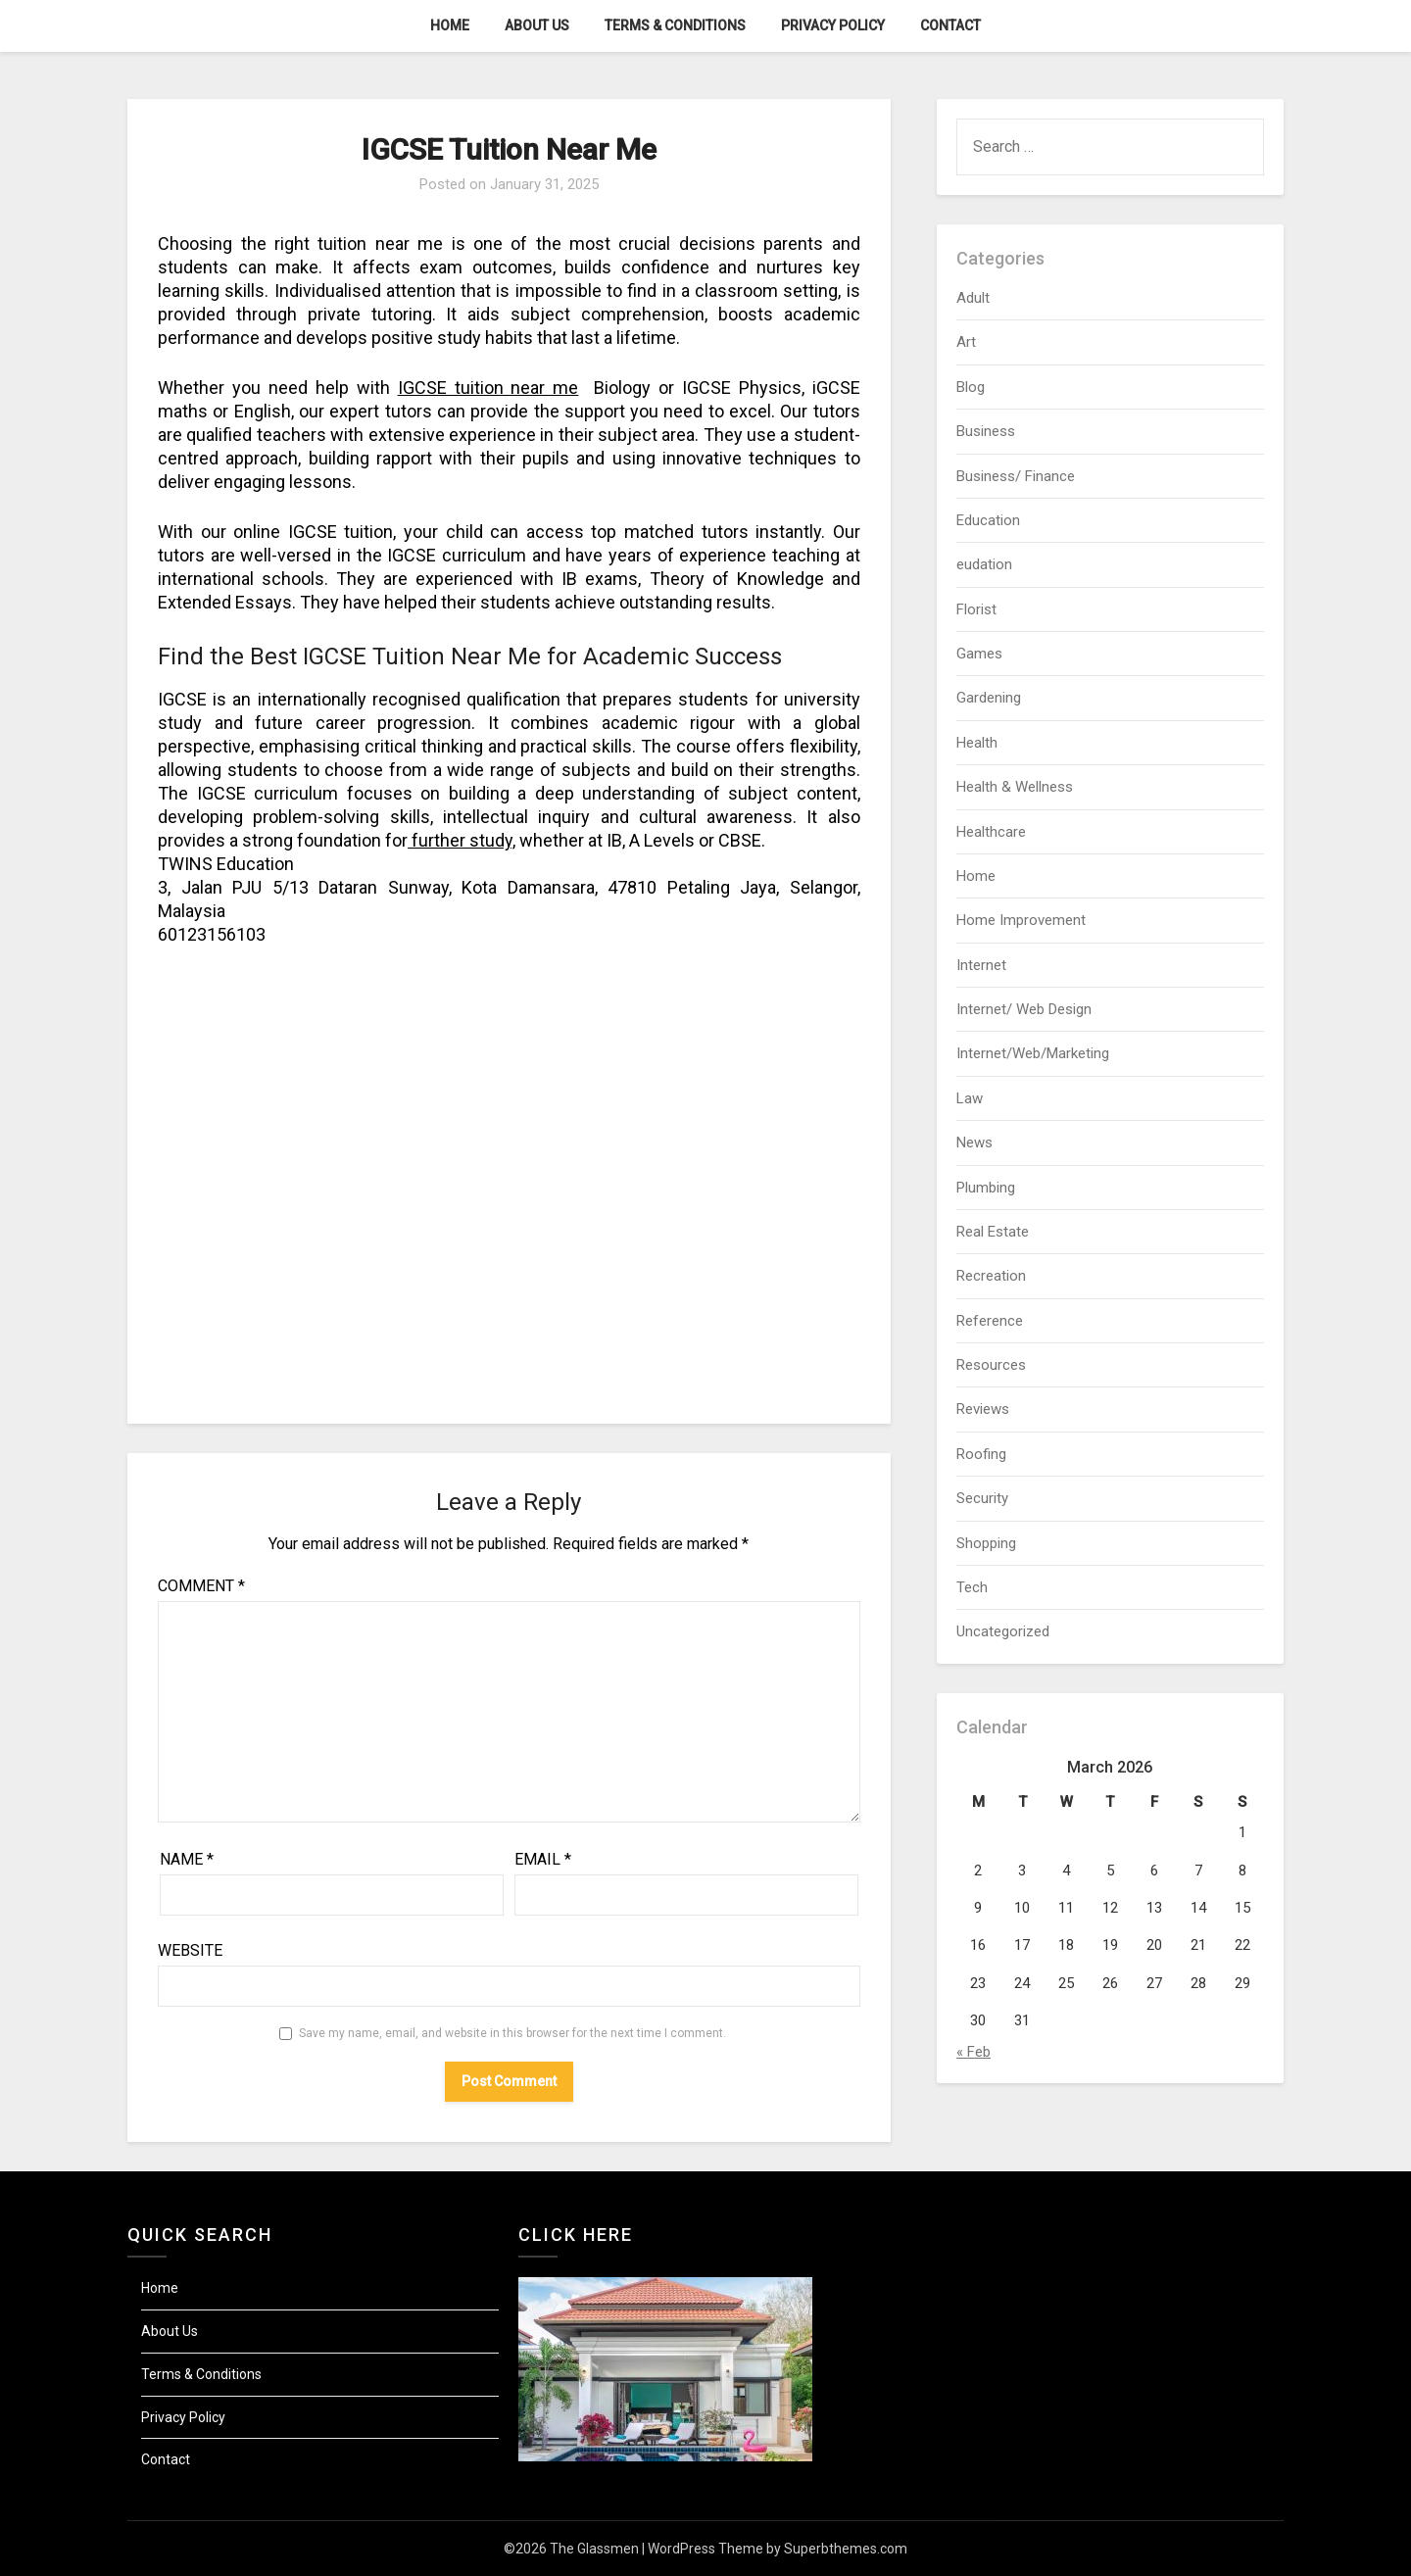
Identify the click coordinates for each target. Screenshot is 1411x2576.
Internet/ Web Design (1024, 1009)
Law (969, 1098)
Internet (981, 965)
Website (190, 1950)
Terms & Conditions (675, 25)
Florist (976, 609)
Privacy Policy (833, 25)
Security (982, 1498)
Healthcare (991, 832)
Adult (973, 298)
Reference (989, 1321)
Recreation (991, 1276)
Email (542, 1859)
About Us (537, 25)
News (974, 1142)
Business (985, 431)
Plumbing (985, 1187)
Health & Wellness (1014, 787)
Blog (970, 387)
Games (979, 653)
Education (988, 520)
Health (976, 743)
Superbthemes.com (845, 2548)
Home (449, 25)
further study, (461, 840)
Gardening (988, 697)
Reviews (982, 1409)
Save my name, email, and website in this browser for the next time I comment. (512, 2033)
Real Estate (992, 1231)
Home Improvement (1021, 920)
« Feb (973, 2052)
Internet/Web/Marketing (1032, 1053)
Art (966, 342)
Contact (950, 25)
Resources (991, 1365)
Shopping (986, 1543)
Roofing (981, 1454)
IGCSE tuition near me (488, 387)
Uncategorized (1002, 1631)
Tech (972, 1587)
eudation (984, 564)
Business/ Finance (1015, 476)
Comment (201, 1586)
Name (187, 1859)
